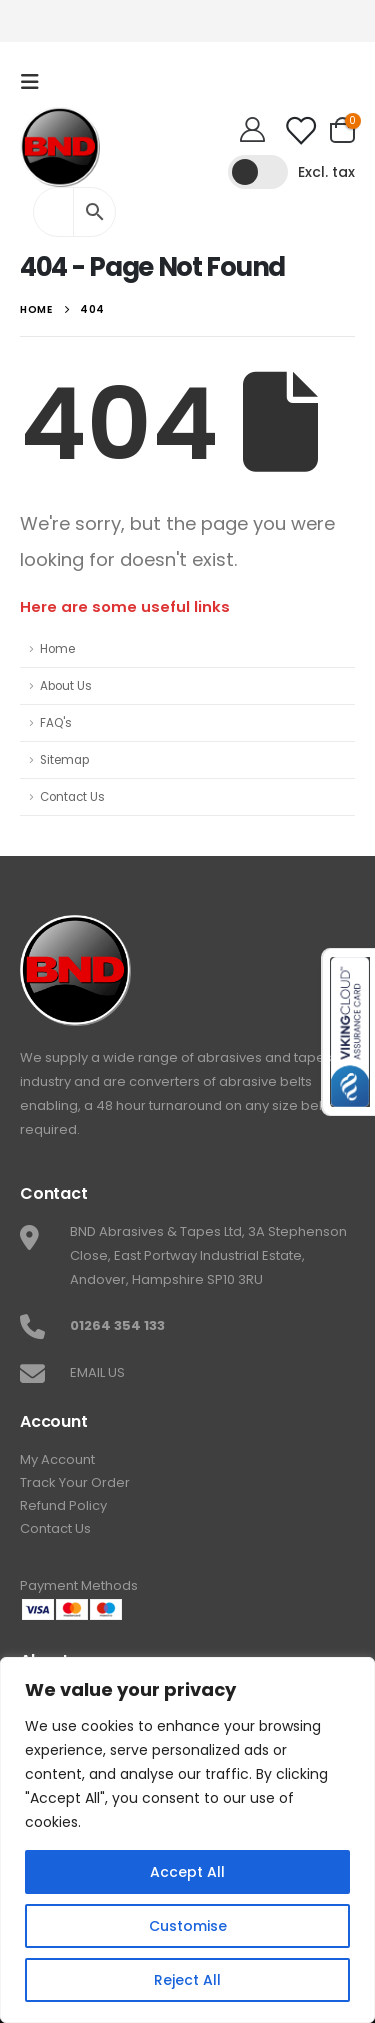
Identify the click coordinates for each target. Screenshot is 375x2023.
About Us (66, 686)
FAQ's (56, 723)
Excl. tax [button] (326, 172)
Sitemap (64, 760)
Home (57, 649)
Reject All (187, 1980)
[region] (187, 1840)
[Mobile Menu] (36, 82)
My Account (57, 1459)
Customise (188, 1926)
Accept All (187, 1872)
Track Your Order (75, 1482)
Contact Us (72, 797)
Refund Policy (63, 1505)
